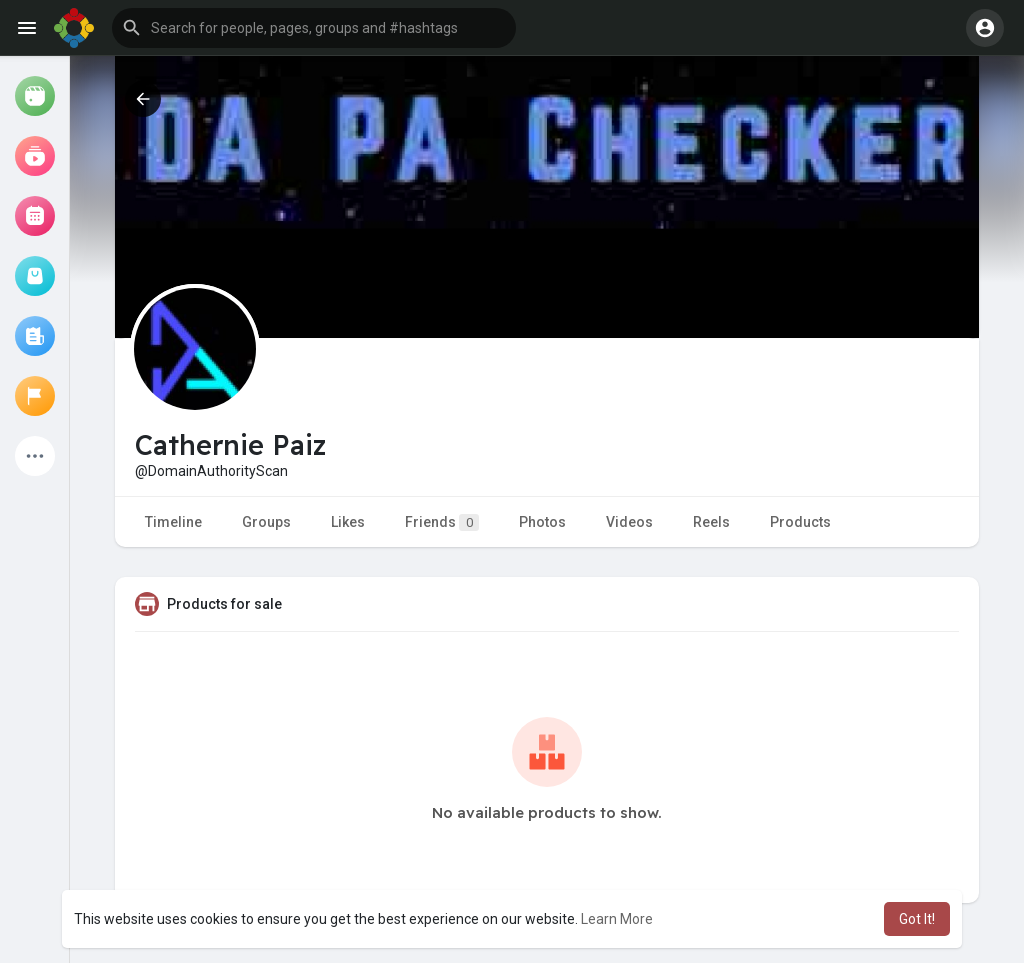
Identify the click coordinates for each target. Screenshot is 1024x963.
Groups (266, 522)
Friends (442, 522)
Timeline (173, 522)
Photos (542, 522)
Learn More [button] (617, 919)
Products (800, 522)
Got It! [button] (917, 919)
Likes (348, 522)
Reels (711, 522)
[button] (314, 28)
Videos (629, 522)
